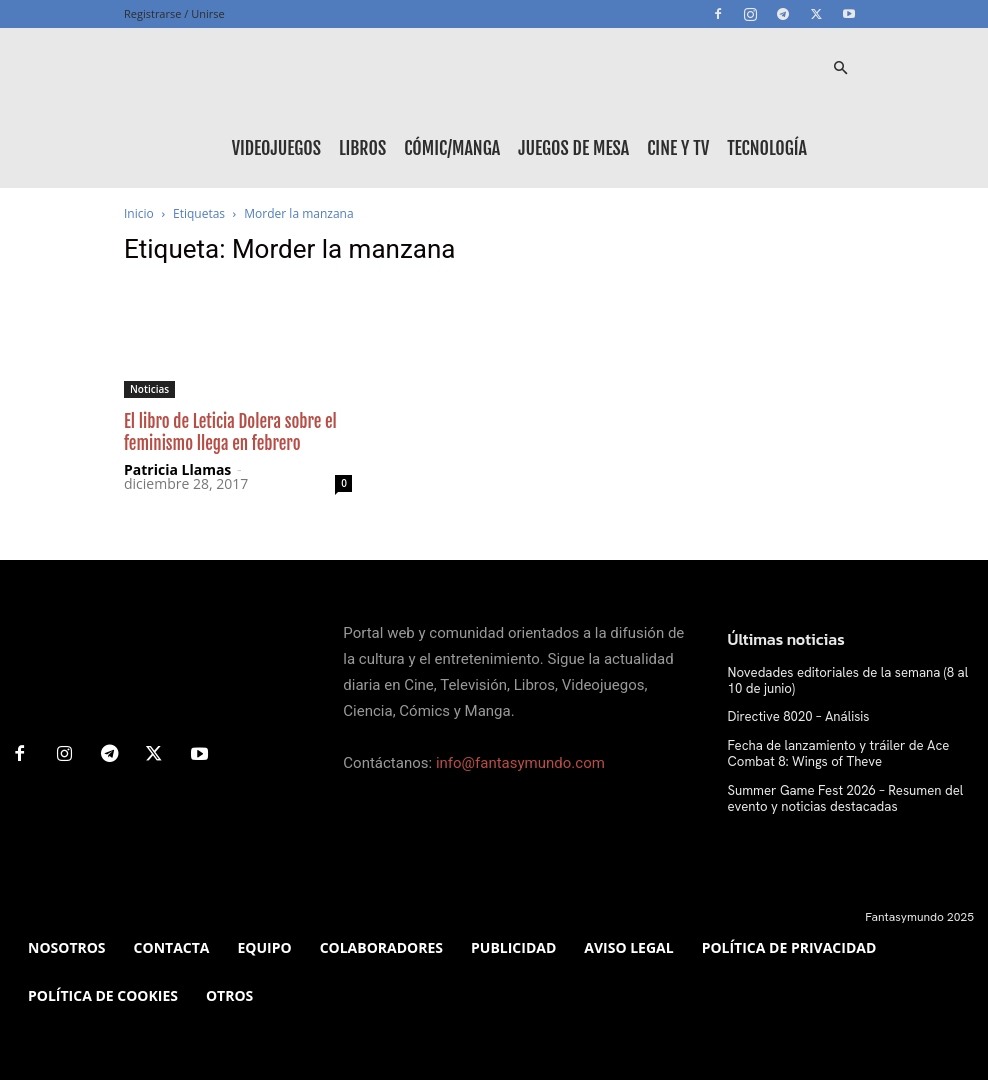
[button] (840, 68)
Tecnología (767, 148)
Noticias (149, 389)
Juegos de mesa (573, 148)
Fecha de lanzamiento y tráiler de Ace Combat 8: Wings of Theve (829, 751)
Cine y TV (678, 148)
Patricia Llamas (177, 469)
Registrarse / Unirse (174, 13)
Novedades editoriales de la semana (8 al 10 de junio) (846, 680)
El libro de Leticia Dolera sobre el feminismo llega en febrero (230, 432)
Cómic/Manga (452, 148)
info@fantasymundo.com (520, 763)
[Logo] (214, 68)
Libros (362, 148)
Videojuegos (276, 148)
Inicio (139, 213)
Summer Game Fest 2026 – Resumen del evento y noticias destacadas (835, 794)
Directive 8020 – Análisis (792, 716)
